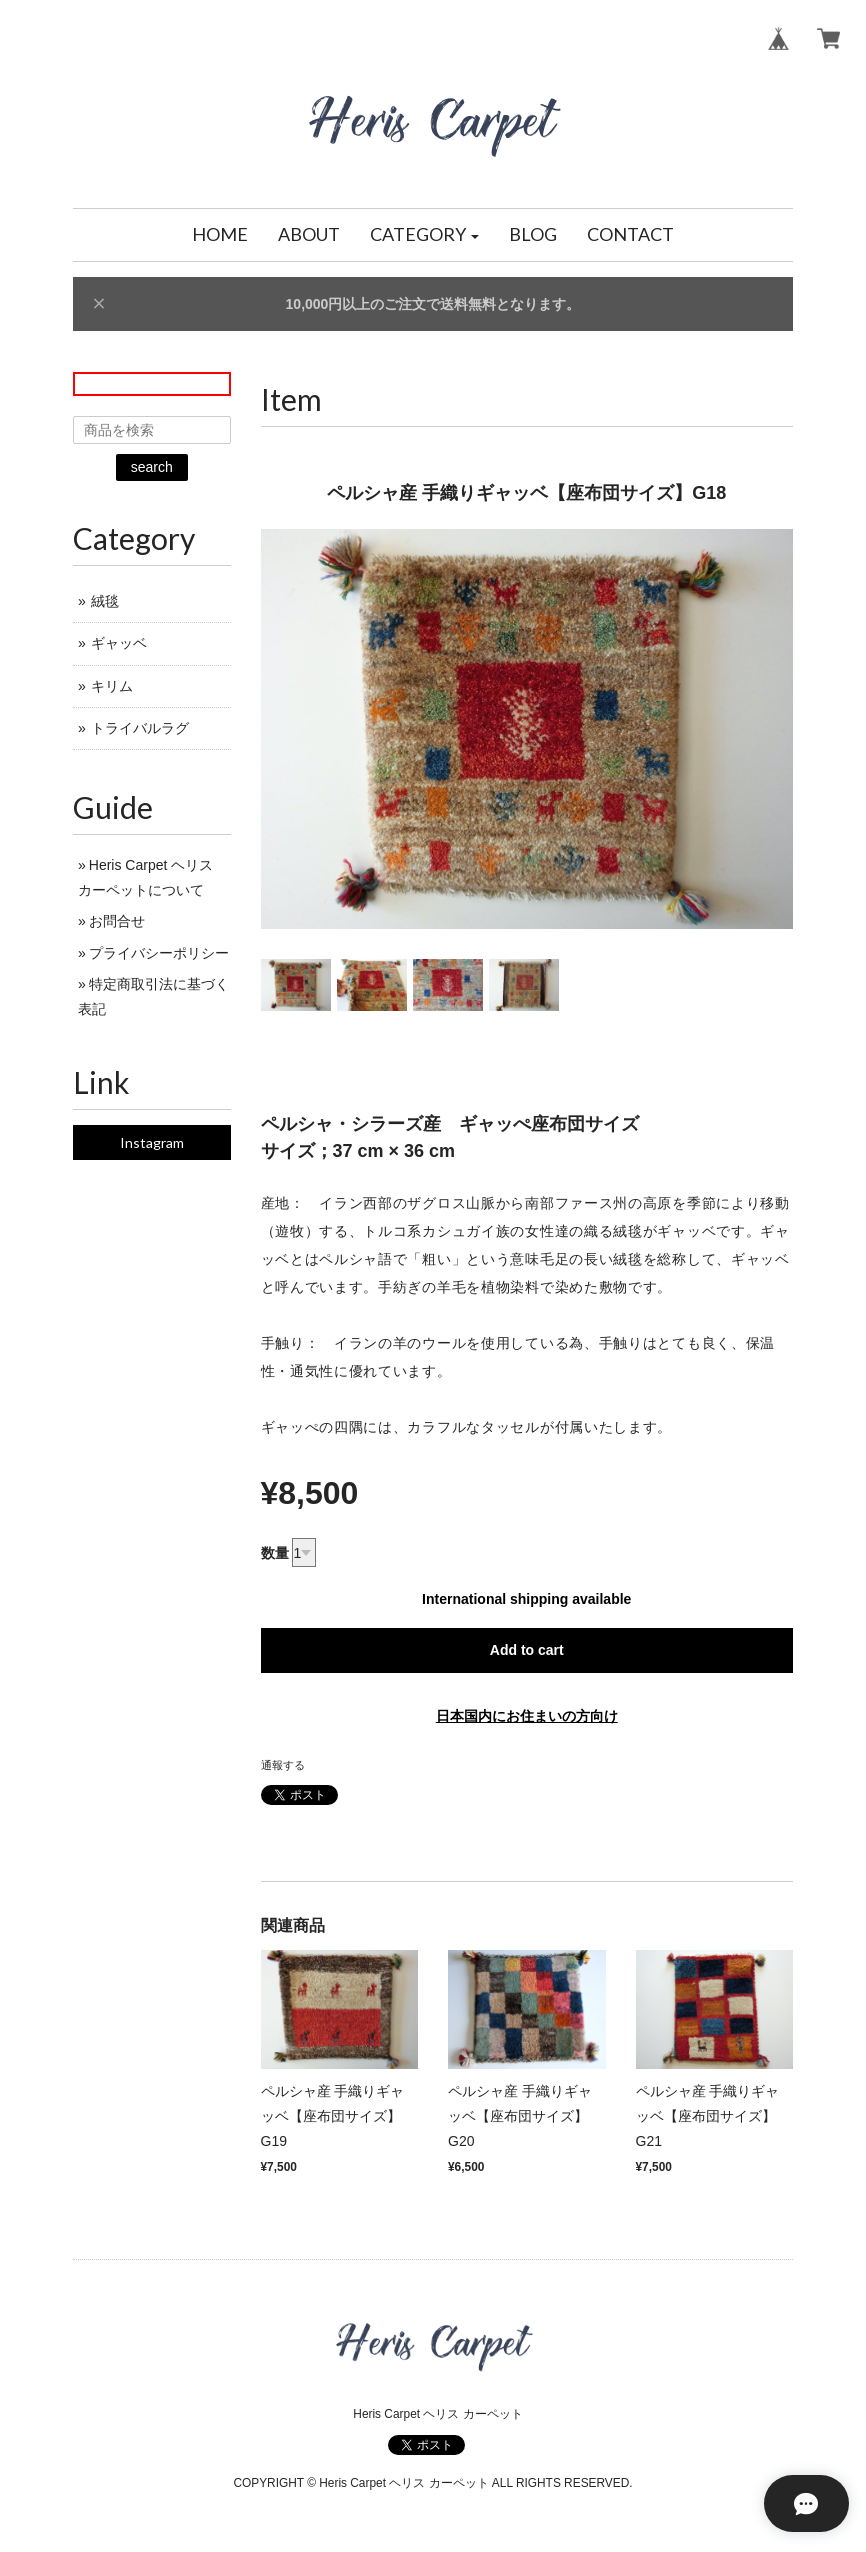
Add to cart (527, 1650)
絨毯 (105, 601)
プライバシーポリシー (159, 953)
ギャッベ (119, 643)
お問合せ (117, 921)
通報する (283, 1765)
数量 (275, 1553)
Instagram (152, 1142)
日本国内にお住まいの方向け (527, 1716)
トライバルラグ (140, 728)
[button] (425, 235)
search (152, 467)
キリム (112, 686)
